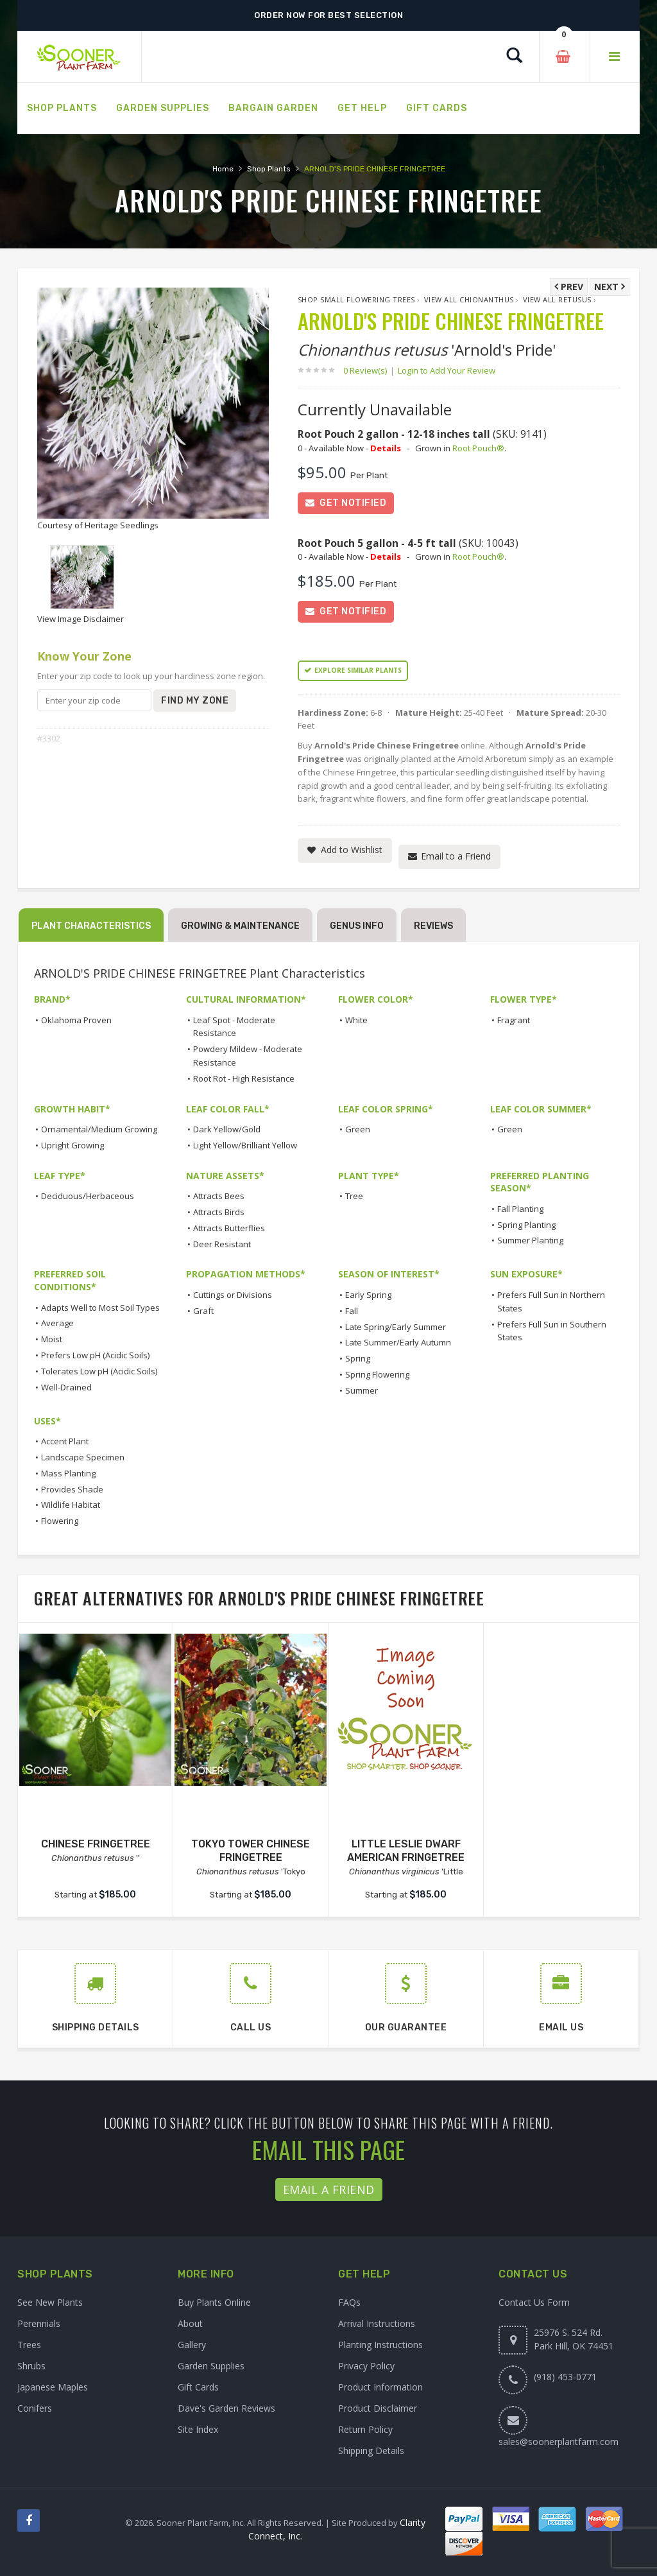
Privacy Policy (366, 2366)
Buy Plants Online (214, 2302)
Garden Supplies (211, 2366)
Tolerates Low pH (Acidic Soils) (99, 1371)
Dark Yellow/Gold (226, 1129)
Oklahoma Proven (76, 1020)
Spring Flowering (377, 1374)
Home (223, 168)
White (356, 1020)
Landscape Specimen (82, 1457)
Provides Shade (72, 1489)
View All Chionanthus (469, 299)
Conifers (34, 2408)
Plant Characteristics (91, 926)
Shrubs (31, 2366)
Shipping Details (371, 2450)
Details (385, 448)
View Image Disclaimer (80, 619)
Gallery (192, 2344)
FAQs (349, 2302)
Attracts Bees (218, 1196)
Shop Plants (269, 168)
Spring (357, 1359)
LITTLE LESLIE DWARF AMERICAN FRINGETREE (406, 1850)
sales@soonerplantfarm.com (559, 2441)
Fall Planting (520, 1209)
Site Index (198, 2429)
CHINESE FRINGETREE (95, 1844)
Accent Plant (65, 1442)
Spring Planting (526, 1225)
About (190, 2323)
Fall (351, 1311)
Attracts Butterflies (229, 1228)
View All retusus (557, 299)
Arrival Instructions (376, 2323)
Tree (354, 1196)
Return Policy (365, 2429)
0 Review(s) (369, 370)
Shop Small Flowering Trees (356, 299)
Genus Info (357, 926)
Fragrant (513, 1020)
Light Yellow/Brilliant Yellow (245, 1145)
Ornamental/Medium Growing (99, 1129)
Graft (203, 1311)
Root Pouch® (478, 448)
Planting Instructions (380, 2344)
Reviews (433, 926)
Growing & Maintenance (240, 926)
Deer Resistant (222, 1244)
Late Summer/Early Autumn (398, 1343)
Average (57, 1323)
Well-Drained (66, 1387)
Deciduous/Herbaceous (87, 1196)
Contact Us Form (534, 2302)
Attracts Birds (218, 1212)
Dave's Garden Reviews (226, 2408)
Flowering (59, 1521)
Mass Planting (68, 1473)
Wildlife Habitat (70, 1505)
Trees (29, 2344)
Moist (51, 1339)
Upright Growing (72, 1145)
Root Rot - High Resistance (243, 1078)
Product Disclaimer (377, 2408)
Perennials (38, 2323)
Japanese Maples (52, 2387)
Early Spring (368, 1295)
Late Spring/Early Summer (395, 1327)
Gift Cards (198, 2387)
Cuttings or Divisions (232, 1295)
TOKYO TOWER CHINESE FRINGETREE (250, 1850)
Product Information (380, 2387)
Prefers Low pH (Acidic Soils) (95, 1355)
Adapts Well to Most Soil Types (100, 1307)
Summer (361, 1390)
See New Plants (50, 2302)
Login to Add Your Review (446, 370)
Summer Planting (530, 1241)
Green (357, 1129)
